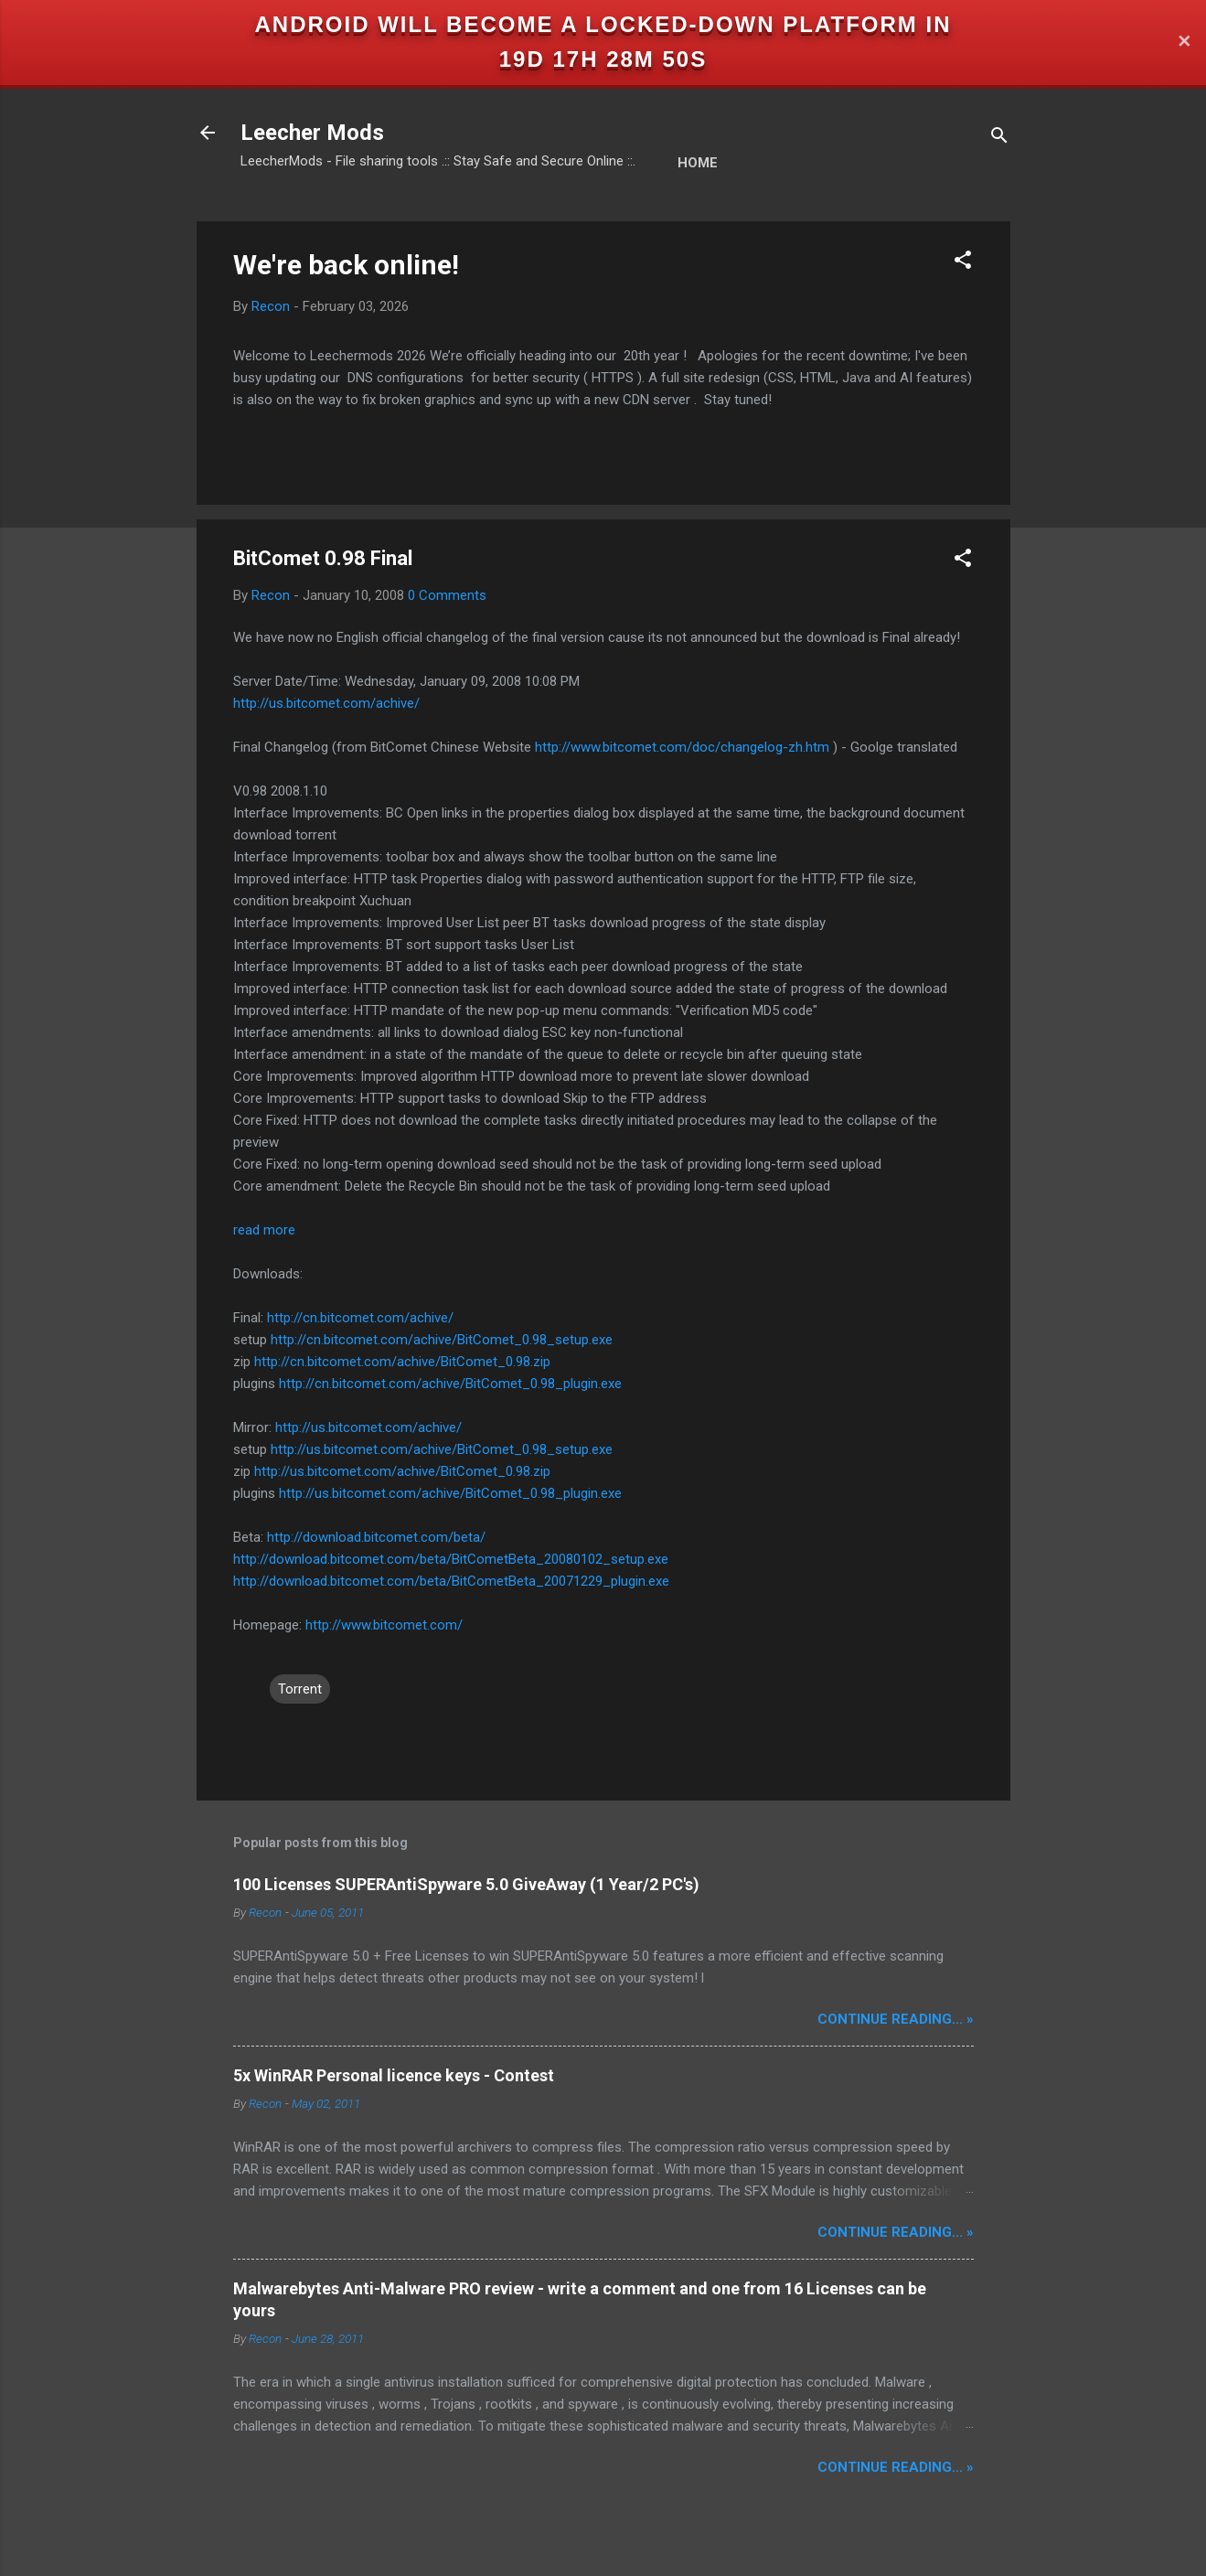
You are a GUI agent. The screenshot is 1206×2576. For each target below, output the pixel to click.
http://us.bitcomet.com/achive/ (326, 703)
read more (264, 1230)
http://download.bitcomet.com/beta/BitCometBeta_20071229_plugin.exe (451, 1581)
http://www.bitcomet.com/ (384, 1625)
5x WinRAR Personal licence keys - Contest (393, 2075)
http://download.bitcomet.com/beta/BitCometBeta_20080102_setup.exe (450, 1559)
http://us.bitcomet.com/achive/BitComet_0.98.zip (402, 1471)
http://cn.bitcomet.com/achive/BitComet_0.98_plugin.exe (450, 1383)
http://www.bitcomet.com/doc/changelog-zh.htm (682, 747)
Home (698, 163)
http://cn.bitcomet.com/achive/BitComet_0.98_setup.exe (442, 1339)
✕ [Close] (1184, 42)
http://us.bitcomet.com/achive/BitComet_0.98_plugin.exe (450, 1493)
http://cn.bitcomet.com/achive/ (360, 1317)
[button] (963, 263)
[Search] (999, 138)
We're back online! (346, 265)
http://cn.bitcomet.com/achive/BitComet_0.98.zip (402, 1361)
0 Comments (447, 595)
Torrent (300, 1689)
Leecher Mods (312, 132)
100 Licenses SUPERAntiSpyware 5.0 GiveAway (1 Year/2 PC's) (466, 1884)
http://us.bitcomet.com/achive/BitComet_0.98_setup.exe (442, 1449)
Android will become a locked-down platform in (603, 24)
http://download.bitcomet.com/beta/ (376, 1537)
